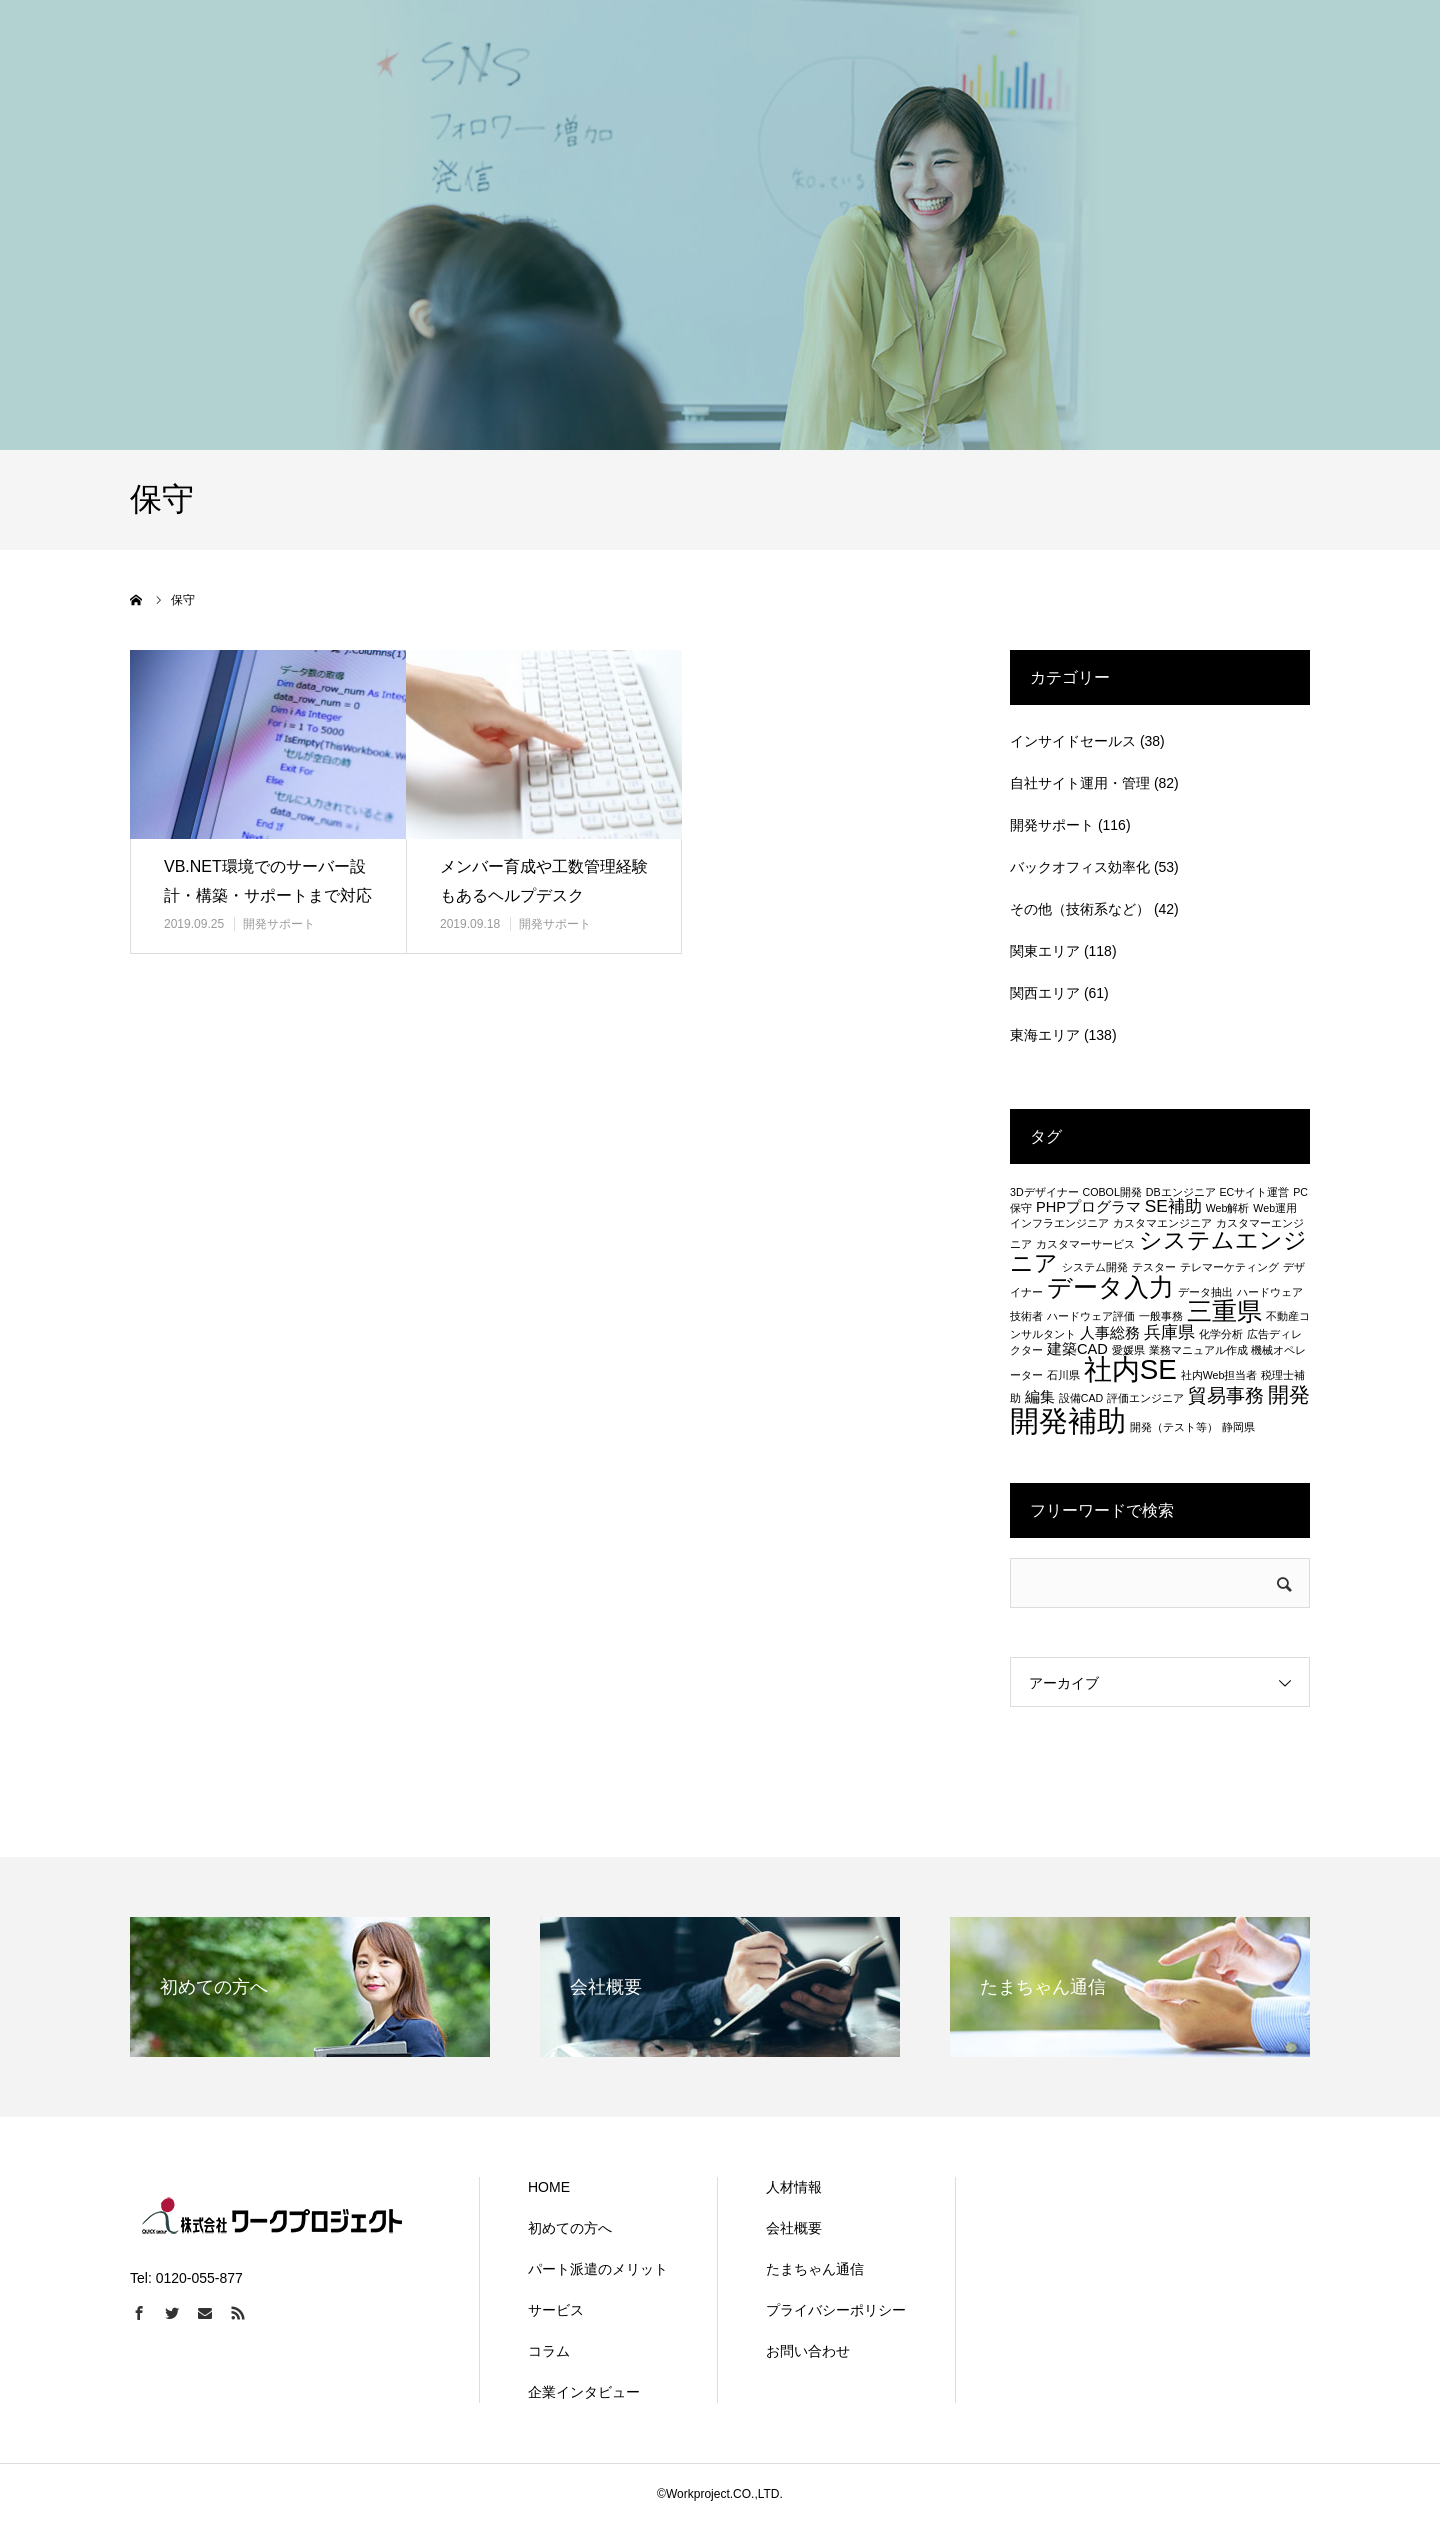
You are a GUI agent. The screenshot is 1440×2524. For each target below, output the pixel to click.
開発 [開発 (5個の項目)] (1289, 1394)
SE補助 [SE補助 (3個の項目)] (1173, 1206)
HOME (549, 2187)
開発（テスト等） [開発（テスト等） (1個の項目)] (1174, 1427)
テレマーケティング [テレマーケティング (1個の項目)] (1229, 1267)
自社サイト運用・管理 (1080, 783)
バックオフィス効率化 (1080, 867)
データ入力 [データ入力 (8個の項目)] (1110, 1287)
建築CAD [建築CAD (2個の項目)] (1077, 1349)
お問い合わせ (808, 2351)
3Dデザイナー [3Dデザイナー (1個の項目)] (1044, 1192)
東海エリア (1045, 1035)
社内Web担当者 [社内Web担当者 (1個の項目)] (1219, 1375)
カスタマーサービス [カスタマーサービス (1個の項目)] (1085, 1244)
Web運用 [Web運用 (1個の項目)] (1275, 1208)
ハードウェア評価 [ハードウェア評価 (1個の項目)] (1091, 1316)
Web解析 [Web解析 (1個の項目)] (1228, 1208)
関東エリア (1045, 951)
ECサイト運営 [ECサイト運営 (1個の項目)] (1254, 1192)
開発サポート (279, 924)
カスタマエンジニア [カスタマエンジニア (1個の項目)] (1162, 1223)
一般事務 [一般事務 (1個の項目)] (1161, 1316)
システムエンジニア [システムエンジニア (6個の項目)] (1158, 1251)
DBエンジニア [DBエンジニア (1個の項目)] (1181, 1192)
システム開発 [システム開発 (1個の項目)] (1095, 1267)
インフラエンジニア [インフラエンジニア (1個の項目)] (1059, 1223)
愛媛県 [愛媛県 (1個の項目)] (1128, 1350)
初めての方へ (570, 2228)
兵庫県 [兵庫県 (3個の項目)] (1169, 1332)
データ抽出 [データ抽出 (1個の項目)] (1205, 1292)
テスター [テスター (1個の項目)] (1154, 1267)
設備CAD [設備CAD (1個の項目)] (1081, 1398)
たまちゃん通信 (815, 2269)
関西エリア (1045, 993)
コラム (549, 2351)
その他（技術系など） (1080, 909)
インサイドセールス (1073, 741)
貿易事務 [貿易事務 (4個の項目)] (1226, 1395)
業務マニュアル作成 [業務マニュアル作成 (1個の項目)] (1198, 1350)
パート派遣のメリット (598, 2269)
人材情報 (794, 2187)
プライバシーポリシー (836, 2310)
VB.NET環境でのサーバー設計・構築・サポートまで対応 (268, 881)
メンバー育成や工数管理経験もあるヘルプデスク (544, 881)
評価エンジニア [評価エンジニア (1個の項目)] (1145, 1398)
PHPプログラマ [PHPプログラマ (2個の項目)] (1088, 1207)
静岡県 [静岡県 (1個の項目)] (1238, 1427)
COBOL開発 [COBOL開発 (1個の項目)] (1112, 1192)
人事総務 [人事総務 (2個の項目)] (1110, 1333)
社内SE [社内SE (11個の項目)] (1130, 1369)
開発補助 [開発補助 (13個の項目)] (1068, 1420)
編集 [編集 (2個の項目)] (1040, 1397)
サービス (556, 2310)
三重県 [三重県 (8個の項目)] (1224, 1311)
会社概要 (794, 2228)
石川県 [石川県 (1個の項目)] (1063, 1375)
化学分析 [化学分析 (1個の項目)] (1221, 1334)
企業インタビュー (584, 2392)
